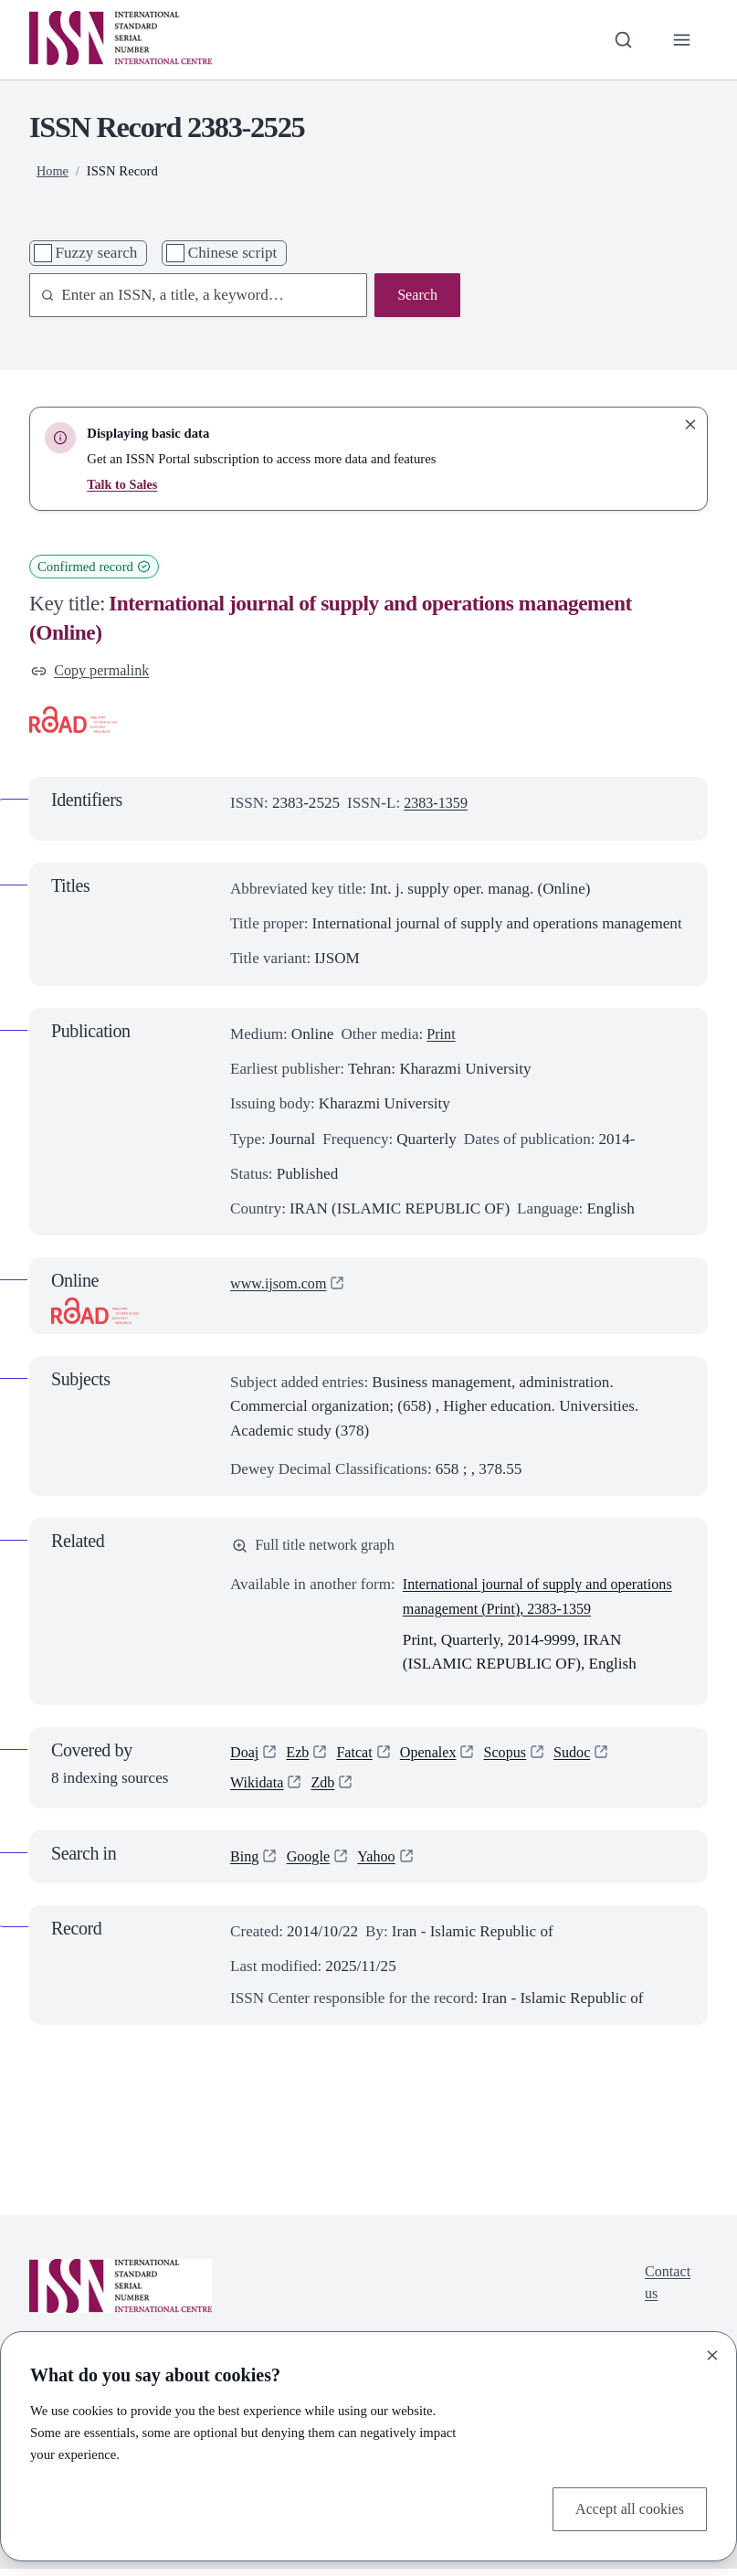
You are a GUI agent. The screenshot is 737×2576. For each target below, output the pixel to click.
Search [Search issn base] (416, 295)
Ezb (300, 1757)
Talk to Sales (123, 484)
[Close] (712, 2353)
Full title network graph (317, 1547)
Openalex (435, 1757)
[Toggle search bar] (620, 39)
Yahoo (382, 1863)
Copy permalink (93, 671)
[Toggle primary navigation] (681, 39)
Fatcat (359, 1757)
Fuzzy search (96, 252)
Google (311, 1863)
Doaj (245, 1757)
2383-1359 (437, 804)
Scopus (514, 1757)
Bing (245, 1863)
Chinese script (233, 252)
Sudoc (585, 1757)
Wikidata (258, 1788)
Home (53, 171)
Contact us (669, 2291)
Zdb (327, 1788)
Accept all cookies (626, 2508)
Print (441, 1035)
